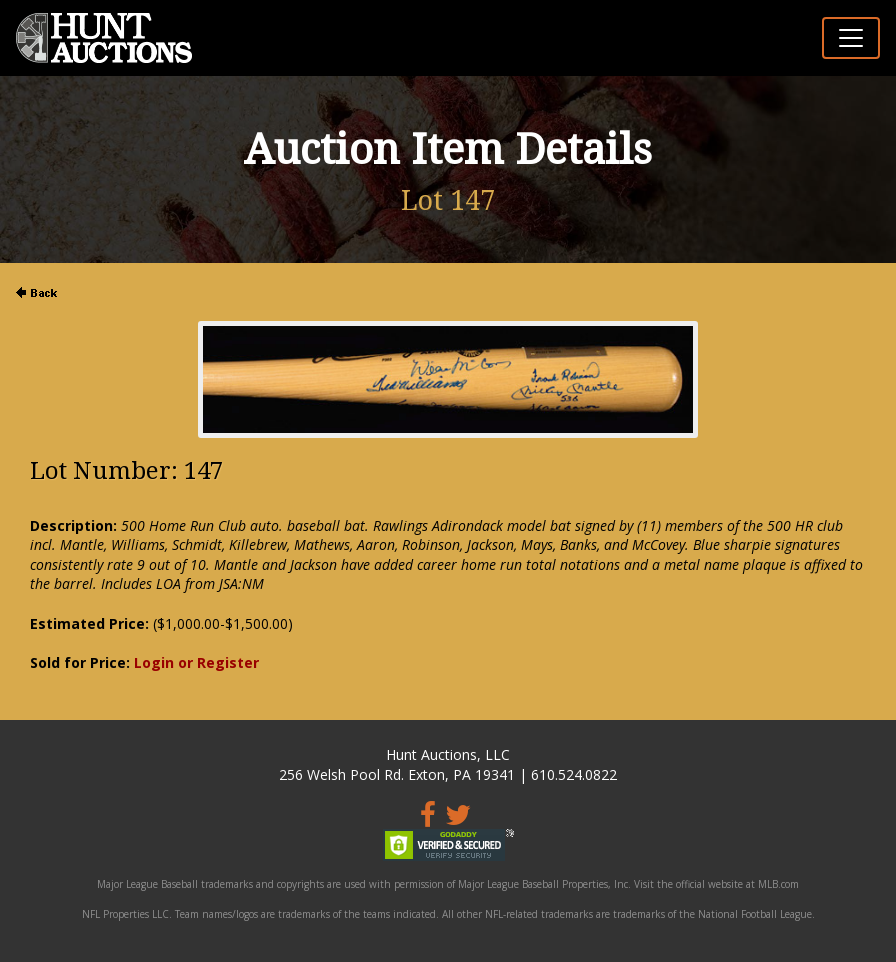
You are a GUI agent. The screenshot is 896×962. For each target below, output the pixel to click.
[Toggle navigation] (851, 38)
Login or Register (196, 662)
